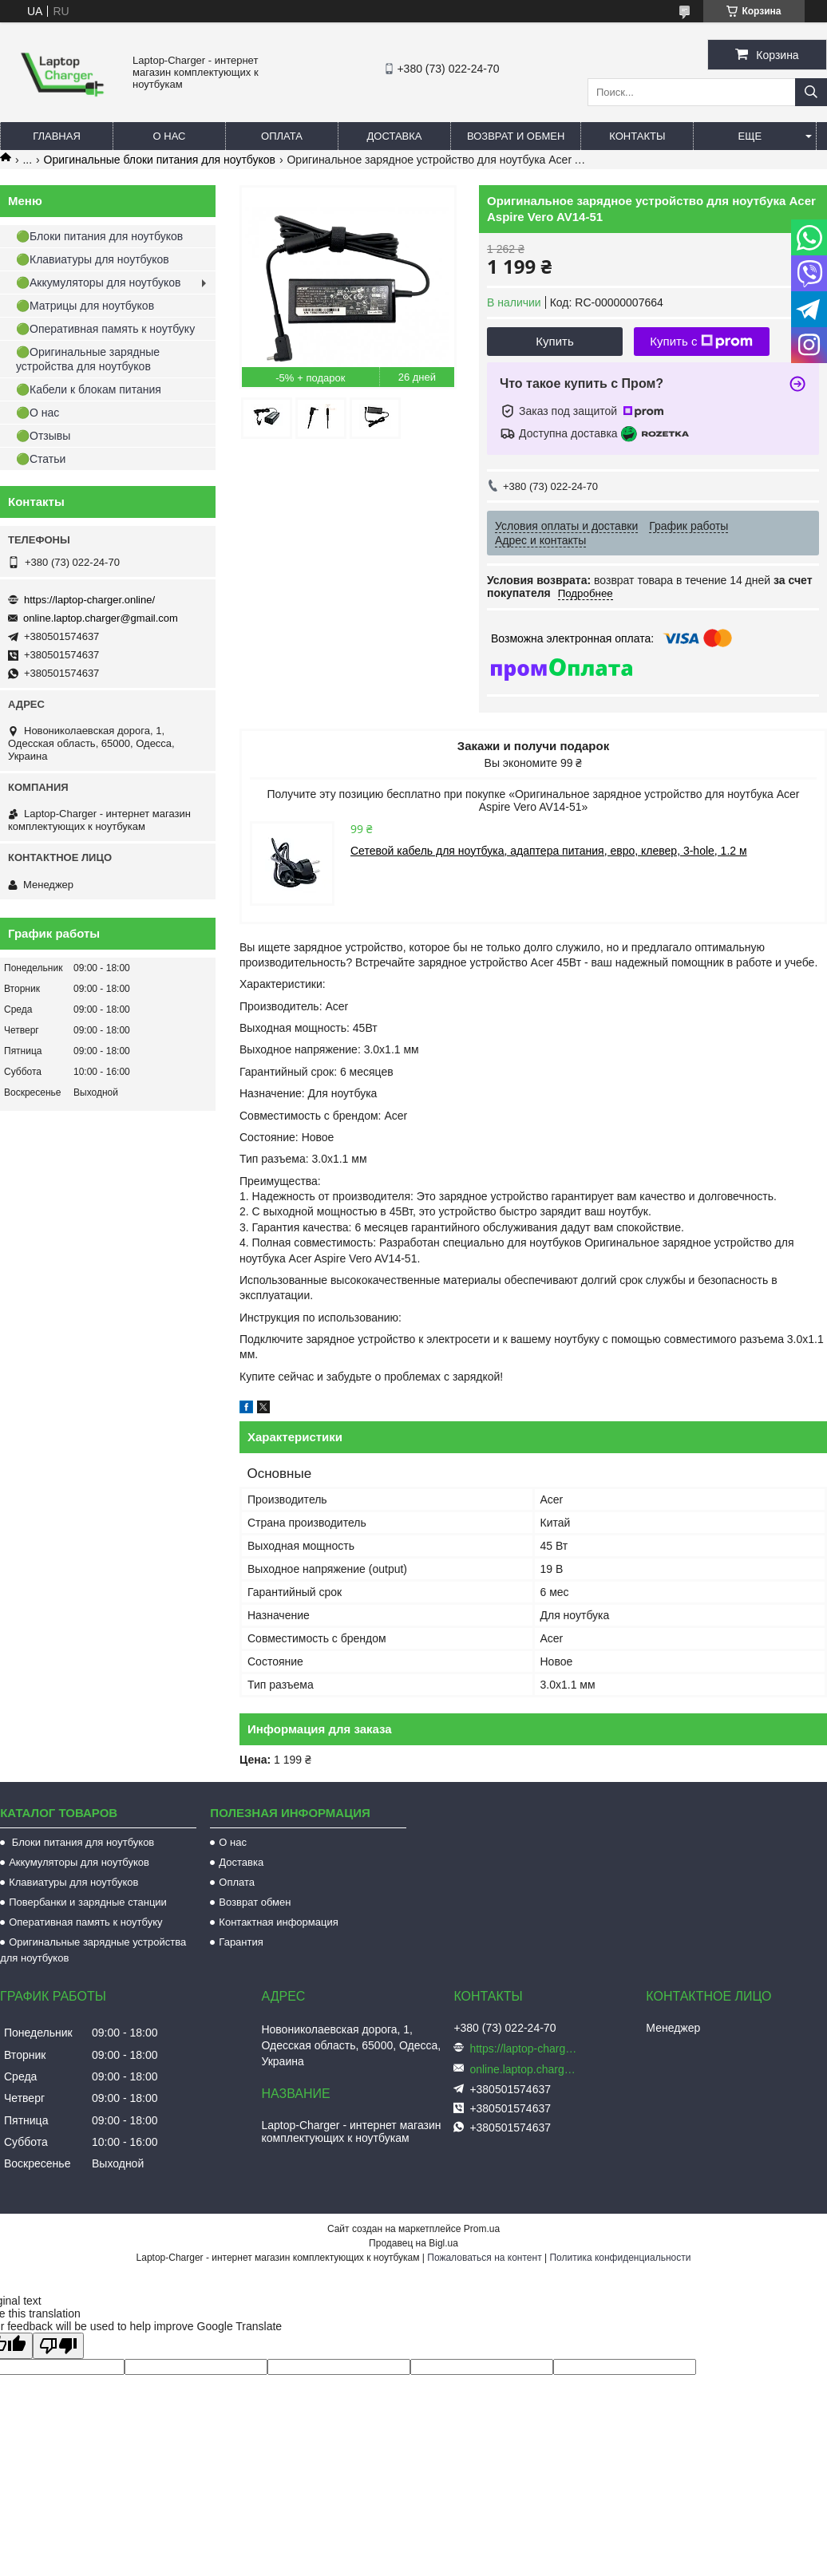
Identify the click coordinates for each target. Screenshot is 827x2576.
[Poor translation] (58, 2346)
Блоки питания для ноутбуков (81, 1842)
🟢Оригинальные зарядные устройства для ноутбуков (88, 359)
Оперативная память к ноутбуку (85, 1922)
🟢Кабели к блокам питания (88, 389)
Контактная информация (278, 1922)
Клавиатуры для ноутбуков (73, 1882)
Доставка (394, 136)
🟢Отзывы (43, 435)
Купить (554, 341)
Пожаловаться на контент (484, 2257)
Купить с (701, 341)
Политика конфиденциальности (619, 2257)
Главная (57, 136)
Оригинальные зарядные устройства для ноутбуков (93, 1950)
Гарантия (241, 1942)
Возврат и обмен (515, 136)
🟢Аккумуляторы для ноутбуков (98, 282)
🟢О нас (37, 412)
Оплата (282, 136)
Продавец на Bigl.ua (413, 2243)
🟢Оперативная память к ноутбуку (105, 328)
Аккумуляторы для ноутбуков (79, 1862)
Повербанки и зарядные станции (88, 1902)
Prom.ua (482, 2228)
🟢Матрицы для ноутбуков (85, 305)
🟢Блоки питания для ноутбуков (99, 236)
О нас (169, 136)
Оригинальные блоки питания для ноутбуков (159, 159)
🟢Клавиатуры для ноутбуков (92, 259)
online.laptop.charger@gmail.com (100, 618)
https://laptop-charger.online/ (89, 600)
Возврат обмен (255, 1902)
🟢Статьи (40, 458)
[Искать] (811, 92)
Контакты (637, 136)
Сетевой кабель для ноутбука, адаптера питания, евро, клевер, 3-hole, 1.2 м (548, 850)
